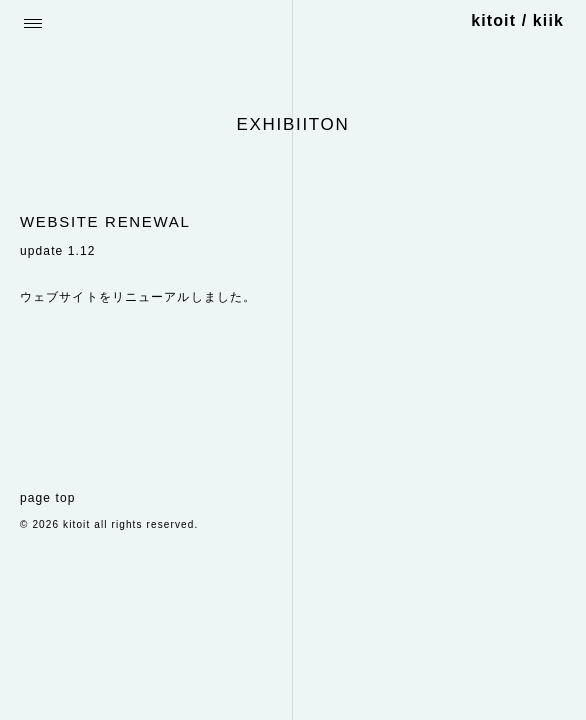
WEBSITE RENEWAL (105, 221)
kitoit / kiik (517, 20)
